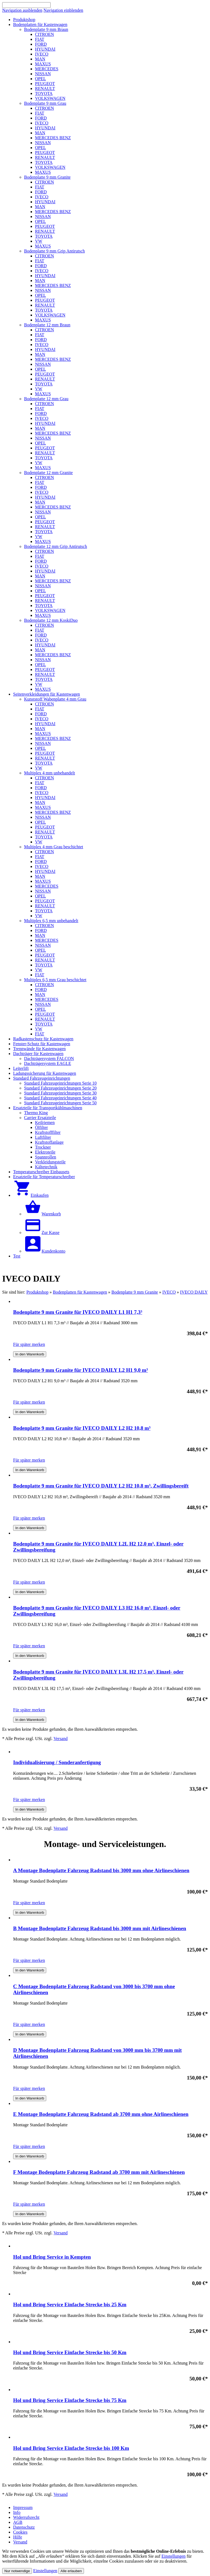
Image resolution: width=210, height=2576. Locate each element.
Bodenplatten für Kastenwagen (80, 1292)
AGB (17, 2522)
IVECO (169, 1292)
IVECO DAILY (194, 1292)
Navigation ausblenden (22, 10)
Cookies (20, 2532)
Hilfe (17, 2537)
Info (17, 2512)
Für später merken (29, 1344)
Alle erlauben (71, 2571)
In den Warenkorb (29, 1354)
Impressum (23, 2507)
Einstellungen (174, 2556)
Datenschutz (24, 2527)
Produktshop (37, 1292)
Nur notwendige (17, 2571)
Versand (61, 1738)
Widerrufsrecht (26, 2517)
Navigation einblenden (63, 10)
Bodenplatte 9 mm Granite (135, 1292)
